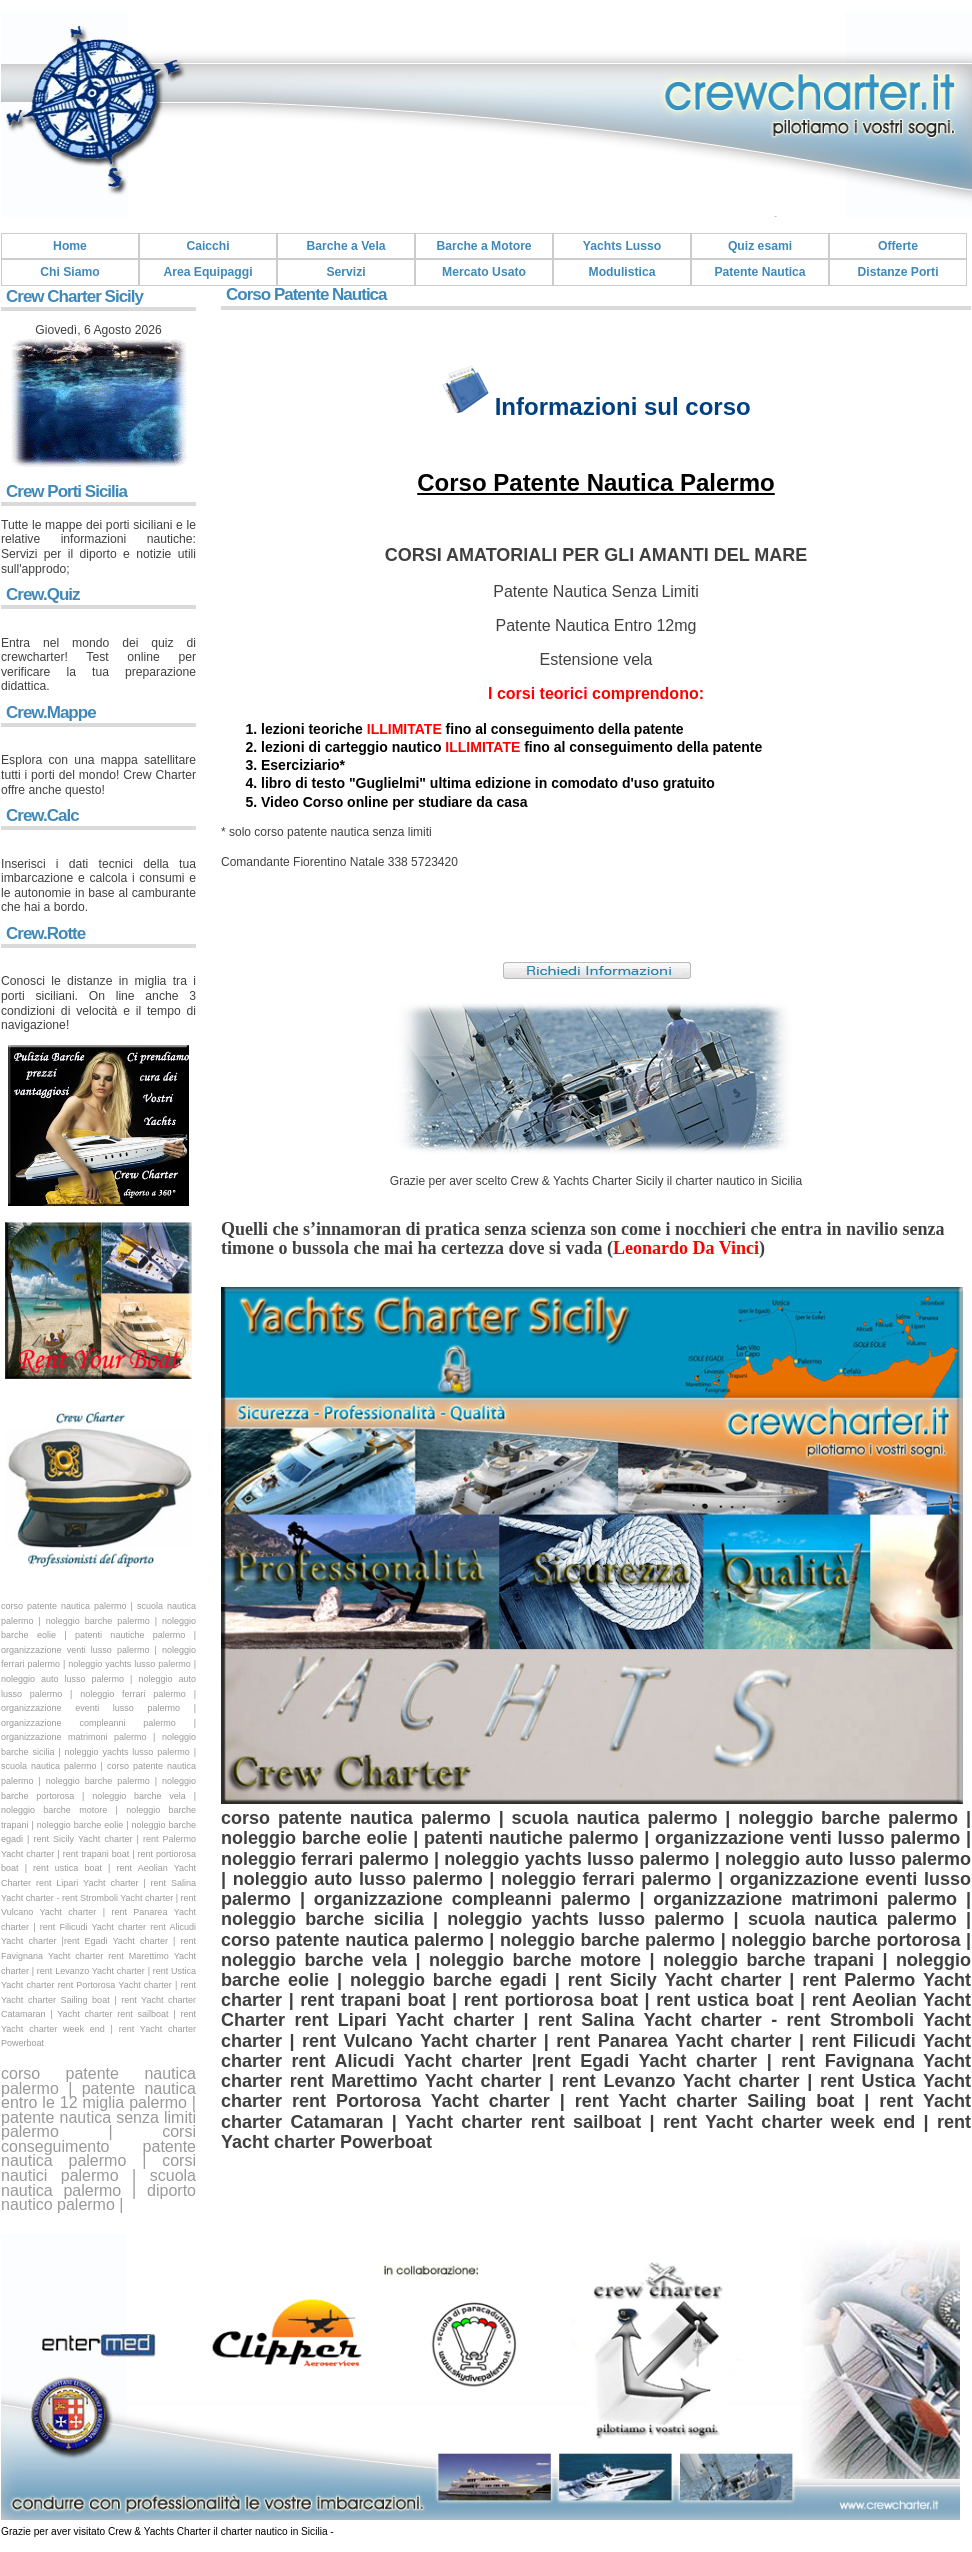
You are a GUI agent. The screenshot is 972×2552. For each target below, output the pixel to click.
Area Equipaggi (207, 272)
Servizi (345, 272)
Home (70, 246)
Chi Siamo (69, 272)
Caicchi (207, 246)
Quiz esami (760, 246)
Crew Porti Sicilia (66, 491)
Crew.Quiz (43, 594)
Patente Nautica (759, 272)
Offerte (898, 246)
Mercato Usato (484, 272)
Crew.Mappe (51, 712)
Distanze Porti (897, 272)
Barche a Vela (345, 246)
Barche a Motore (483, 246)
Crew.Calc (42, 815)
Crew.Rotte (45, 933)
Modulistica (622, 272)
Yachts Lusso (622, 246)
